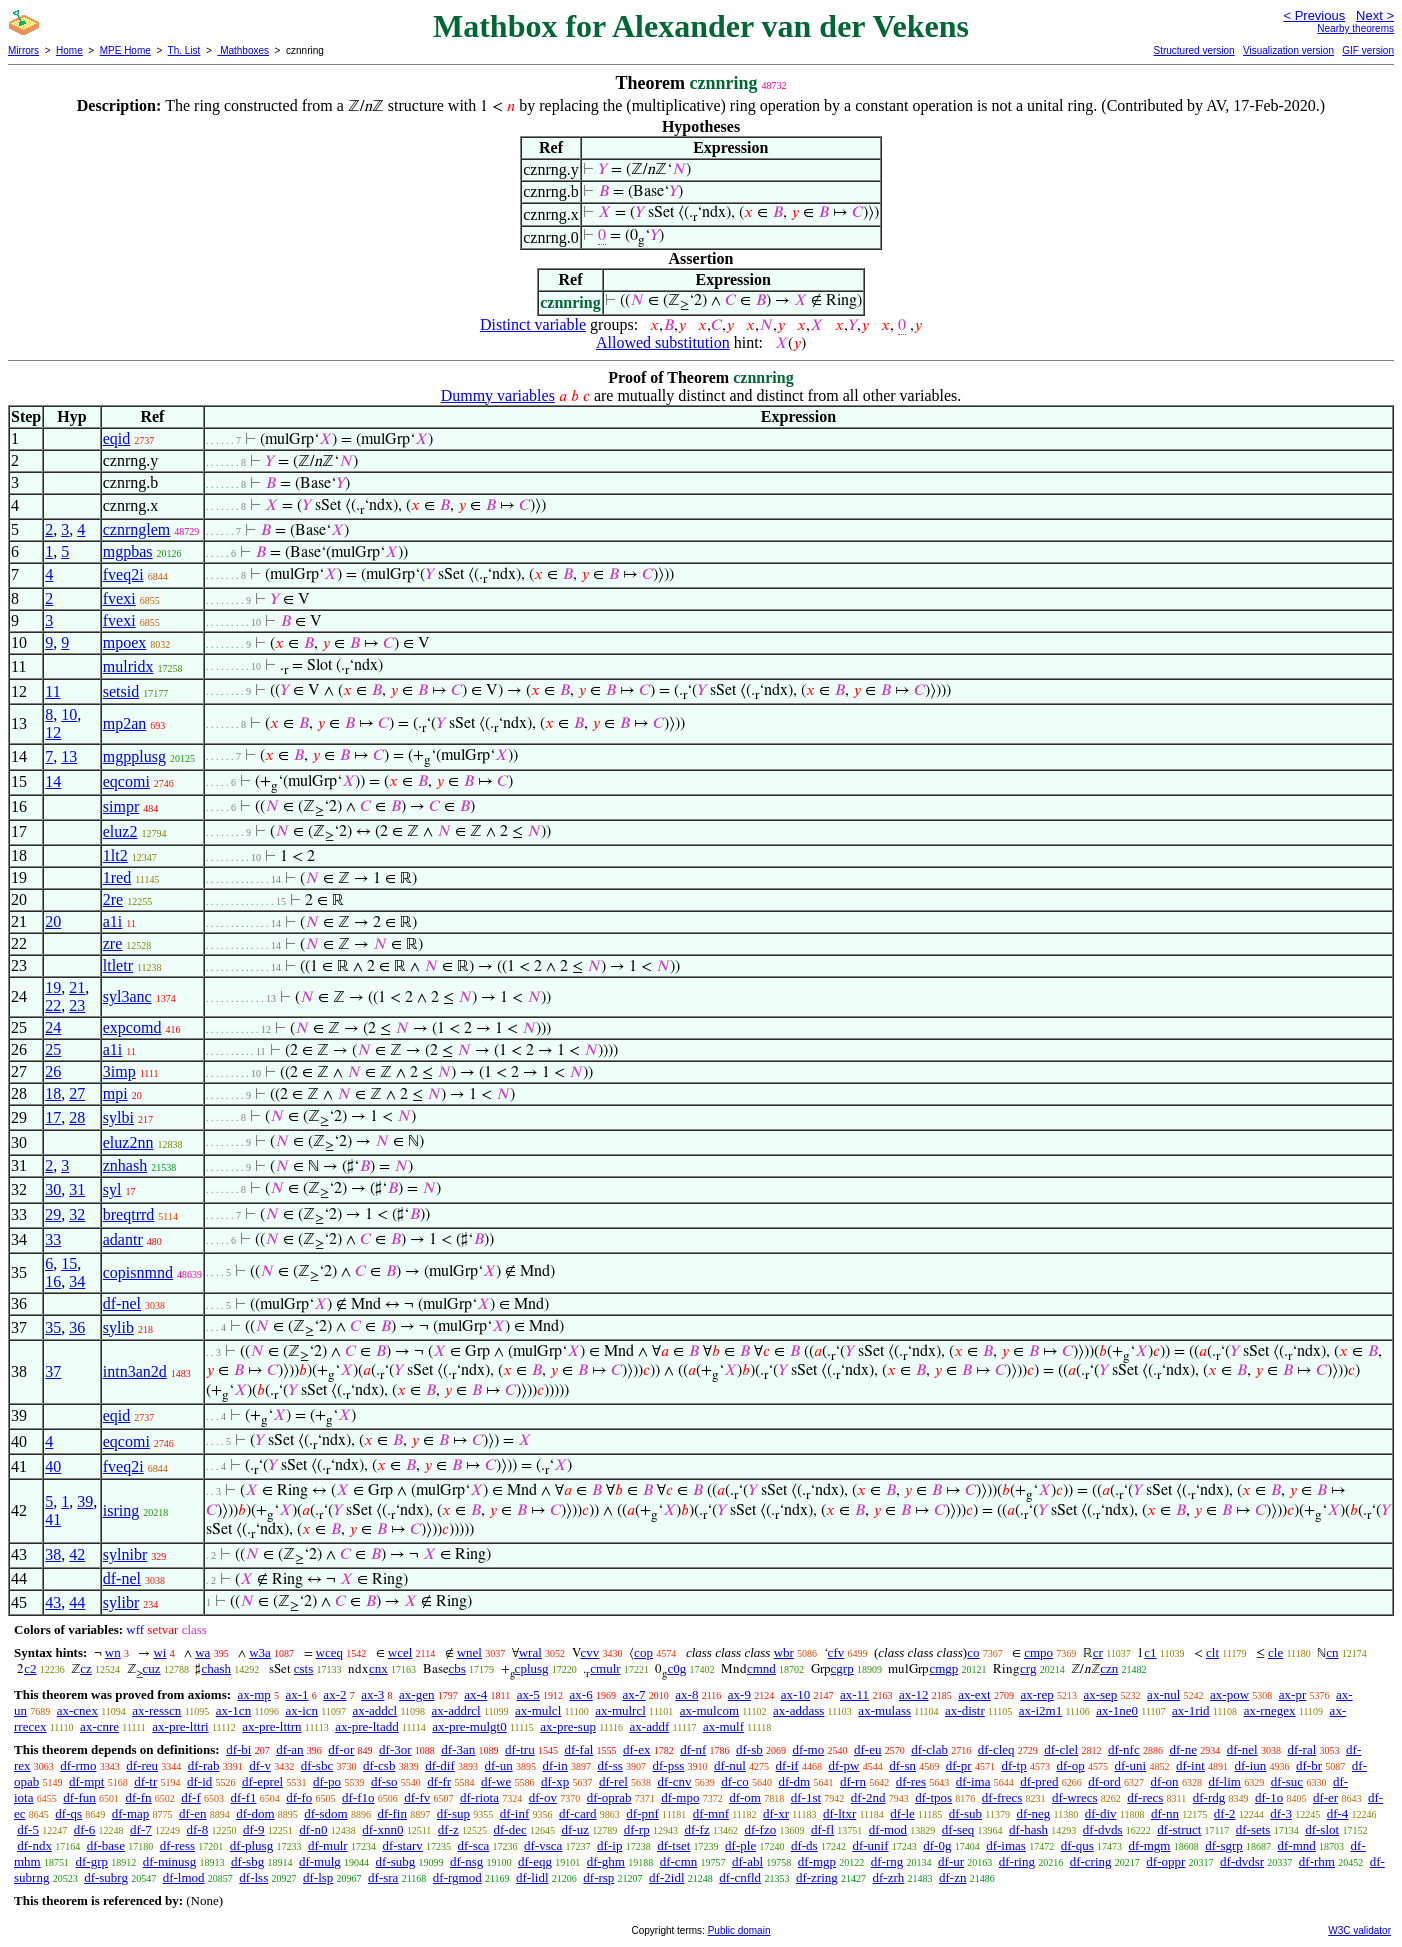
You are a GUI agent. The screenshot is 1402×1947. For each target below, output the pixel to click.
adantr (123, 1239)
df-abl (747, 1861)
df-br (1309, 1765)
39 (85, 1501)
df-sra (383, 1877)
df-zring (817, 1877)
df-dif (440, 1765)
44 (77, 1602)
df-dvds (1103, 1829)
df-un (499, 1765)
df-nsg (466, 1861)
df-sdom (325, 1813)
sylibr (121, 1602)
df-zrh (889, 1877)
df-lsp (318, 1877)
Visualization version (1288, 50)
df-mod (888, 1829)
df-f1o (358, 1797)
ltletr (118, 965)
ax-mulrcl (620, 1710)
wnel (469, 1652)
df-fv (417, 1797)
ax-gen (416, 1694)
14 (53, 781)
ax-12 (914, 1694)
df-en (192, 1813)
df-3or (395, 1749)
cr (1098, 1652)
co (973, 1652)
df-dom (255, 1813)
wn (113, 1652)
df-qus (1077, 1845)
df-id (199, 1781)
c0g (676, 1668)
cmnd (761, 1668)
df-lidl (532, 1877)
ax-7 (633, 1694)
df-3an (458, 1749)
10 (69, 714)
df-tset (673, 1845)
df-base (106, 1845)
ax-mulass (884, 1710)
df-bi (238, 1749)
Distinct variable (533, 324)
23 (77, 1005)
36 (77, 1327)
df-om (745, 1797)
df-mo (808, 1749)
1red (117, 877)
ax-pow (1229, 1694)
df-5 (28, 1829)
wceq (329, 1652)
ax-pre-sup (568, 1726)
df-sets (1253, 1829)
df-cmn (679, 1861)
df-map (131, 1813)
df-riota (479, 1797)
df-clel (1061, 1749)
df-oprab (609, 1797)
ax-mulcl (538, 1710)
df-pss (669, 1765)
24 (53, 1027)
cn (1332, 1652)
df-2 (1225, 1813)
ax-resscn (156, 1710)
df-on (1164, 1781)
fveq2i (123, 574)
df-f (191, 1797)
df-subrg (106, 1877)
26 (53, 1071)
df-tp (1013, 1765)
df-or (341, 1749)
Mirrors (23, 50)
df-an (289, 1749)
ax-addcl (374, 1710)
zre (113, 943)
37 (53, 1371)
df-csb (379, 1765)
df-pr (959, 1765)
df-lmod (184, 1877)
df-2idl (666, 1877)
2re (113, 899)
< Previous (1314, 15)
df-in (554, 1765)
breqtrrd (129, 1214)
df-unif (870, 1845)
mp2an (125, 723)
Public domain (739, 1930)
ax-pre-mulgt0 (469, 1726)
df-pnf (642, 1813)
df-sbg (247, 1861)
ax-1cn (233, 1710)
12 (53, 732)
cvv (590, 1652)
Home (69, 50)
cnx (378, 1668)
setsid (121, 691)
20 (53, 921)
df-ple (740, 1845)
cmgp (943, 1668)
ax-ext (974, 1694)
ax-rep (1036, 1694)
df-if (787, 1765)
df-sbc (317, 1765)
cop (643, 1652)
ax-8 (686, 1694)
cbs (457, 1668)
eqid (117, 438)
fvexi (119, 598)
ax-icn (302, 1710)
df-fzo (760, 1829)
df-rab (204, 1765)
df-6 (85, 1829)
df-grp (91, 1861)
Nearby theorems (1355, 28)
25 (53, 1049)
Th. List (184, 50)
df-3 (1281, 1813)
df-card (578, 1813)
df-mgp (817, 1861)
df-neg (1033, 1813)
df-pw (843, 1765)
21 (77, 987)
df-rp (637, 1829)
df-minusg (169, 1861)
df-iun (1251, 1765)
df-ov (543, 1797)
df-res (911, 1781)
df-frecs (1002, 1797)
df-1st (806, 1797)
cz (86, 1668)
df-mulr (328, 1845)
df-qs (68, 1813)
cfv (836, 1652)
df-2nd (868, 1797)
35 (53, 1327)
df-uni (1130, 1765)
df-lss (253, 1877)
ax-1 (297, 1694)
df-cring (1091, 1861)
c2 (30, 1668)
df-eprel (262, 1781)
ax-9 (739, 1694)
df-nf (693, 1749)
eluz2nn (128, 1142)
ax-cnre (99, 1726)
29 (53, 1214)
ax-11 (854, 1694)
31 (77, 1189)
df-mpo (680, 1797)
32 (77, 1214)
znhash (125, 1165)
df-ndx (34, 1845)
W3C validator (1359, 1930)
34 (77, 1281)
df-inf (515, 1813)
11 (52, 691)
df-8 (198, 1829)
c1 (1150, 1652)
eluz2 (120, 831)
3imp (119, 1071)
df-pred (1039, 1781)
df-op (1070, 1765)
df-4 (1338, 1813)
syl (112, 1189)
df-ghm (606, 1861)
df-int (1190, 1765)
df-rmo (78, 1765)
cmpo (1038, 1652)
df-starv (402, 1845)
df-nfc (1124, 1749)
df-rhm (1317, 1861)
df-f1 (244, 1797)
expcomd (132, 1027)
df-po (327, 1781)
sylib (118, 1327)
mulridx (128, 666)
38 (53, 1554)
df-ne (1182, 1749)
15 (69, 1263)
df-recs (1145, 1797)
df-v (260, 1765)
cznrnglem (137, 529)
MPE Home (125, 50)
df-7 (141, 1829)
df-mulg (320, 1861)
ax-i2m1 (1040, 1710)
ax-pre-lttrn (271, 1726)
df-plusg (251, 1845)
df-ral (1301, 1749)
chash (216, 1668)
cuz (152, 1668)
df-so (384, 1781)
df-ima (973, 1781)
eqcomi (126, 781)
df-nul (730, 1765)
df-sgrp (1224, 1845)
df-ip (609, 1845)
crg (1028, 1668)
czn (1109, 1668)
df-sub (965, 1813)
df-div (1101, 1813)
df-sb (749, 1749)
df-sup (453, 1813)
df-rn (853, 1781)
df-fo (299, 1797)
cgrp (842, 1668)
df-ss (609, 1765)
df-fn (139, 1797)
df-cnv (675, 1781)
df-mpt (86, 1781)
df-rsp (598, 1877)
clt (1212, 1652)
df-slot (1322, 1829)
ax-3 (372, 1694)
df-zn (952, 1877)
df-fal (578, 1749)
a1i (113, 921)
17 (53, 1117)
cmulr (605, 1668)
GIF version (1368, 50)
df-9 (254, 1829)
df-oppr (1165, 1861)
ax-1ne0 (1117, 1710)
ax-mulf (723, 1726)
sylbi (118, 1117)
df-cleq (996, 1749)
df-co (734, 1781)
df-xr (776, 1813)
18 (53, 1093)
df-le (902, 1813)
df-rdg (1209, 1797)
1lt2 (115, 855)
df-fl (822, 1829)
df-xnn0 (382, 1829)
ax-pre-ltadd (367, 1726)
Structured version (1193, 50)
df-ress (177, 1845)
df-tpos (933, 1797)
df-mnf (711, 1813)
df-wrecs (1074, 1797)
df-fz (696, 1829)
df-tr (145, 1781)
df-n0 (313, 1829)
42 (77, 1554)
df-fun (79, 1797)
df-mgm (1150, 1845)
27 (77, 1093)
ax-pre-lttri (180, 1726)
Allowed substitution (663, 342)
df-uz (574, 1829)
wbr (784, 1652)
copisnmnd (138, 1272)
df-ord (1104, 1781)
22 (53, 1005)
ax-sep (1100, 1694)
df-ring (1017, 1861)
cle (1275, 1652)
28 (77, 1117)
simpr (121, 806)
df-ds (804, 1845)
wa (202, 1652)
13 (69, 756)
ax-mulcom (709, 1710)
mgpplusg (134, 756)
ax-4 (475, 1694)
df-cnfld (740, 1877)
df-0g (937, 1845)
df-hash (1028, 1829)
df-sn (902, 1765)
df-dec (510, 1829)
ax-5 (528, 1694)
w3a (260, 1652)
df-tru (520, 1749)
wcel (400, 1652)
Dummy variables (498, 395)
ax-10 (796, 1694)
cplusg (532, 1668)
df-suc (1287, 1781)
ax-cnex (77, 1710)
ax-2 (334, 1694)
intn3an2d (135, 1371)
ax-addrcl (456, 1710)
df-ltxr (839, 1813)
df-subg (396, 1861)
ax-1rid (1191, 1710)
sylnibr (125, 1554)
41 (53, 1519)
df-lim (1224, 1781)
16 (53, 1281)
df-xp (555, 1781)
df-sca (474, 1845)
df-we (496, 1781)
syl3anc (127, 996)
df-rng (887, 1861)
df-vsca (543, 1845)
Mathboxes (243, 50)
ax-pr (1292, 1694)
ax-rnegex (1270, 1710)
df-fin (392, 1813)
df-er (1325, 1797)
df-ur (951, 1861)
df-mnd (1297, 1845)
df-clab (929, 1749)
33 (53, 1239)
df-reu (142, 1765)
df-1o (1269, 1797)
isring (121, 1510)
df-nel (122, 1303)
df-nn (1165, 1813)
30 (53, 1189)
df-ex (636, 1749)
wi (159, 1652)
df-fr (439, 1781)
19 (53, 987)
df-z (448, 1829)
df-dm (794, 1781)
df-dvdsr (1242, 1861)
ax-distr (965, 1710)
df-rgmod (457, 1877)
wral (530, 1652)
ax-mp (254, 1694)
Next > (1375, 15)
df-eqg (535, 1861)
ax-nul (1163, 1694)
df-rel (613, 1781)
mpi (115, 1093)
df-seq (958, 1829)
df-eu (867, 1749)
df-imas (1006, 1845)
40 (53, 1466)
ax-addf (650, 1726)
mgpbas (128, 551)
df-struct (1179, 1829)
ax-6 (581, 1694)
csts (304, 1668)
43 (53, 1602)
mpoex (125, 642)
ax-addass (798, 1710)
